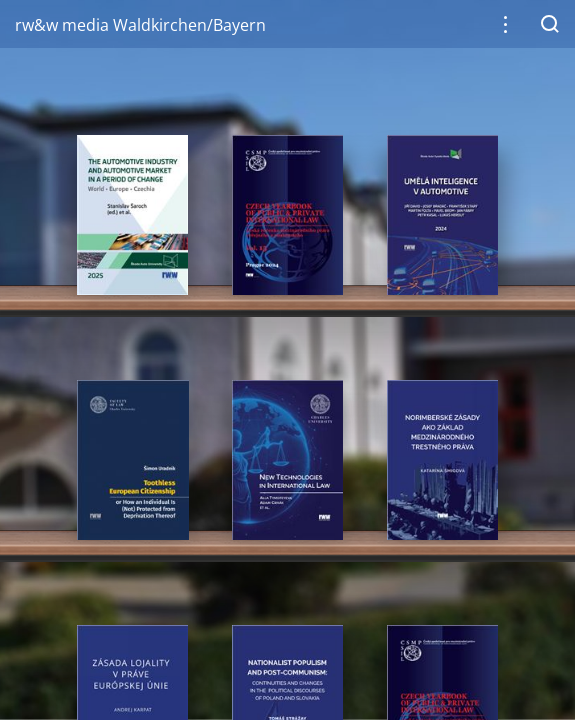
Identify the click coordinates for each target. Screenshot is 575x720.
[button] (505, 24)
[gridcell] (132, 215)
